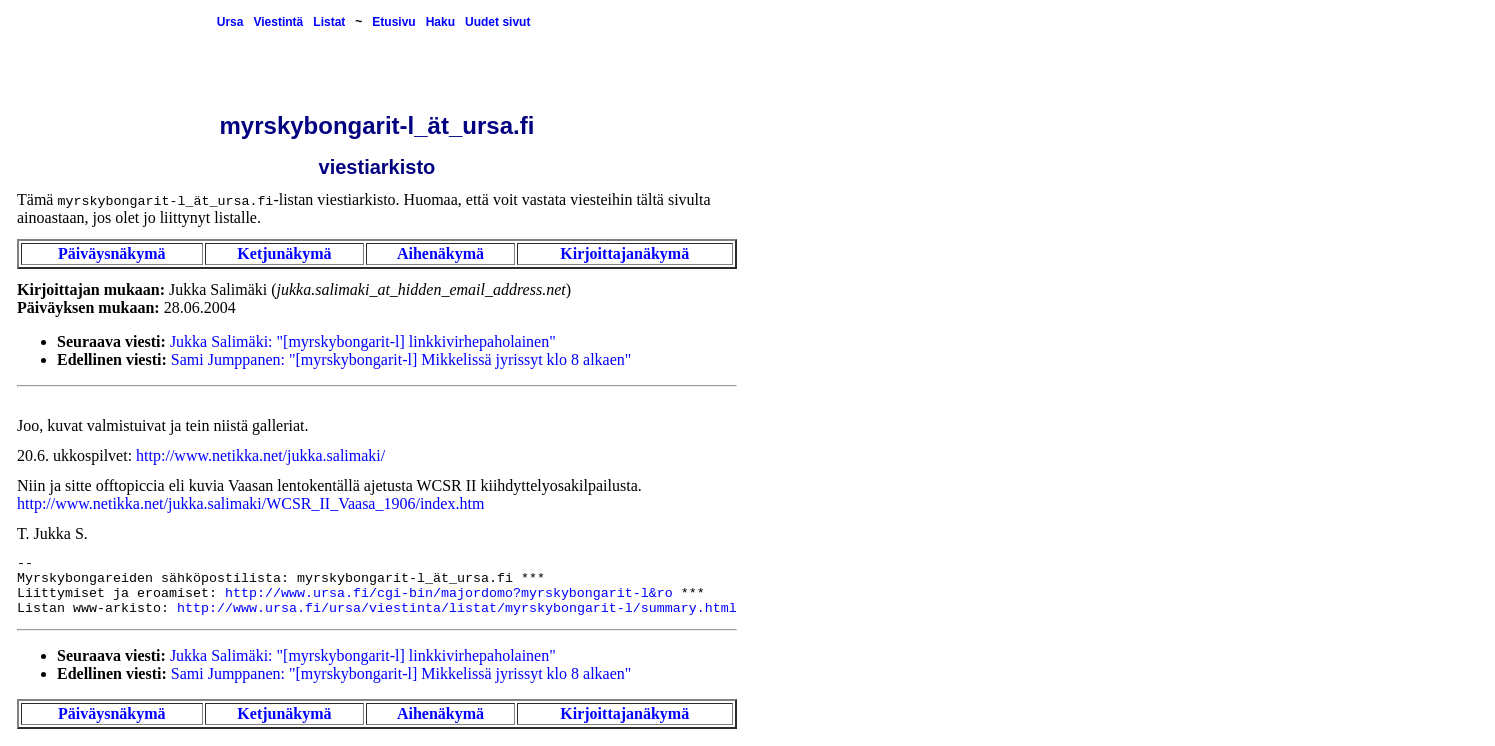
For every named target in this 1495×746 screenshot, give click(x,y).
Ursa (230, 22)
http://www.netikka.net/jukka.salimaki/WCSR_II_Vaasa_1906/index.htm (250, 503)
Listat (329, 22)
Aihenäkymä (440, 253)
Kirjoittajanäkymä (624, 253)
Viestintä (278, 22)
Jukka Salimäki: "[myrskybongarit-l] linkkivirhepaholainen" (363, 341)
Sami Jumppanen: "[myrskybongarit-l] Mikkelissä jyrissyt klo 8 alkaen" (401, 359)
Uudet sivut (497, 22)
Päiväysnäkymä (112, 253)
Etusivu (393, 22)
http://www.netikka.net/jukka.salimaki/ (260, 455)
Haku (440, 22)
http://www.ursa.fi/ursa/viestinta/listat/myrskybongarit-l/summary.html (457, 608)
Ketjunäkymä (284, 253)
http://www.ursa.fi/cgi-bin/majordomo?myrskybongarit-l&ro (449, 593)
